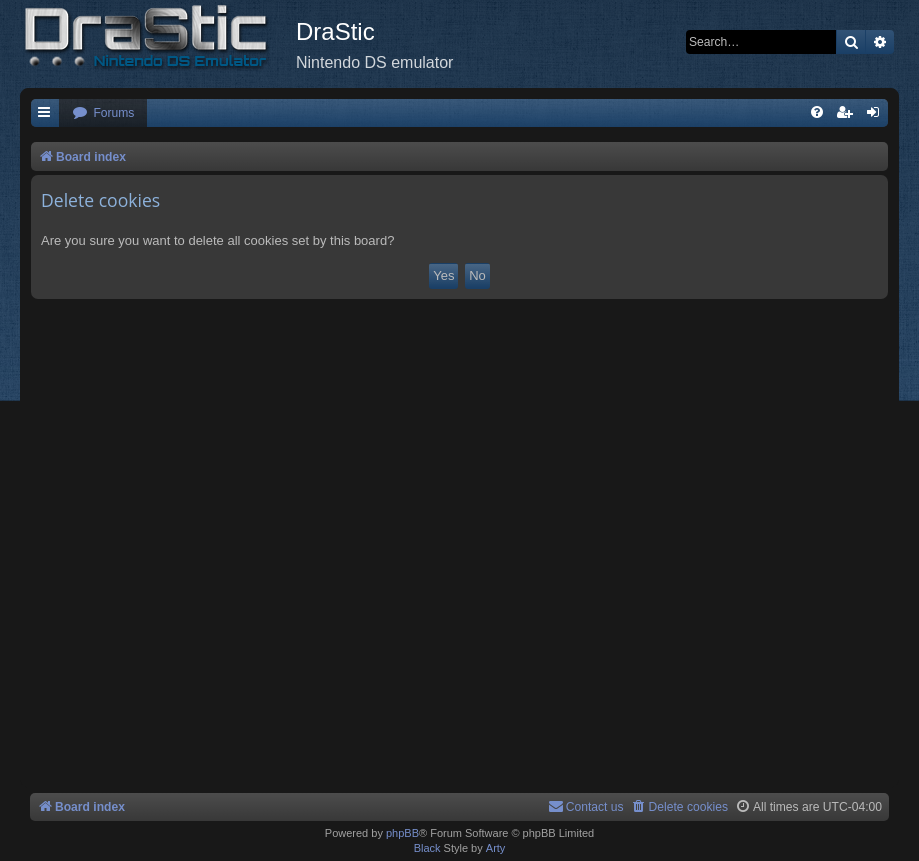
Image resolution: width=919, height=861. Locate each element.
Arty (496, 848)
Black (427, 848)
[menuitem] (103, 113)
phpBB (402, 833)
